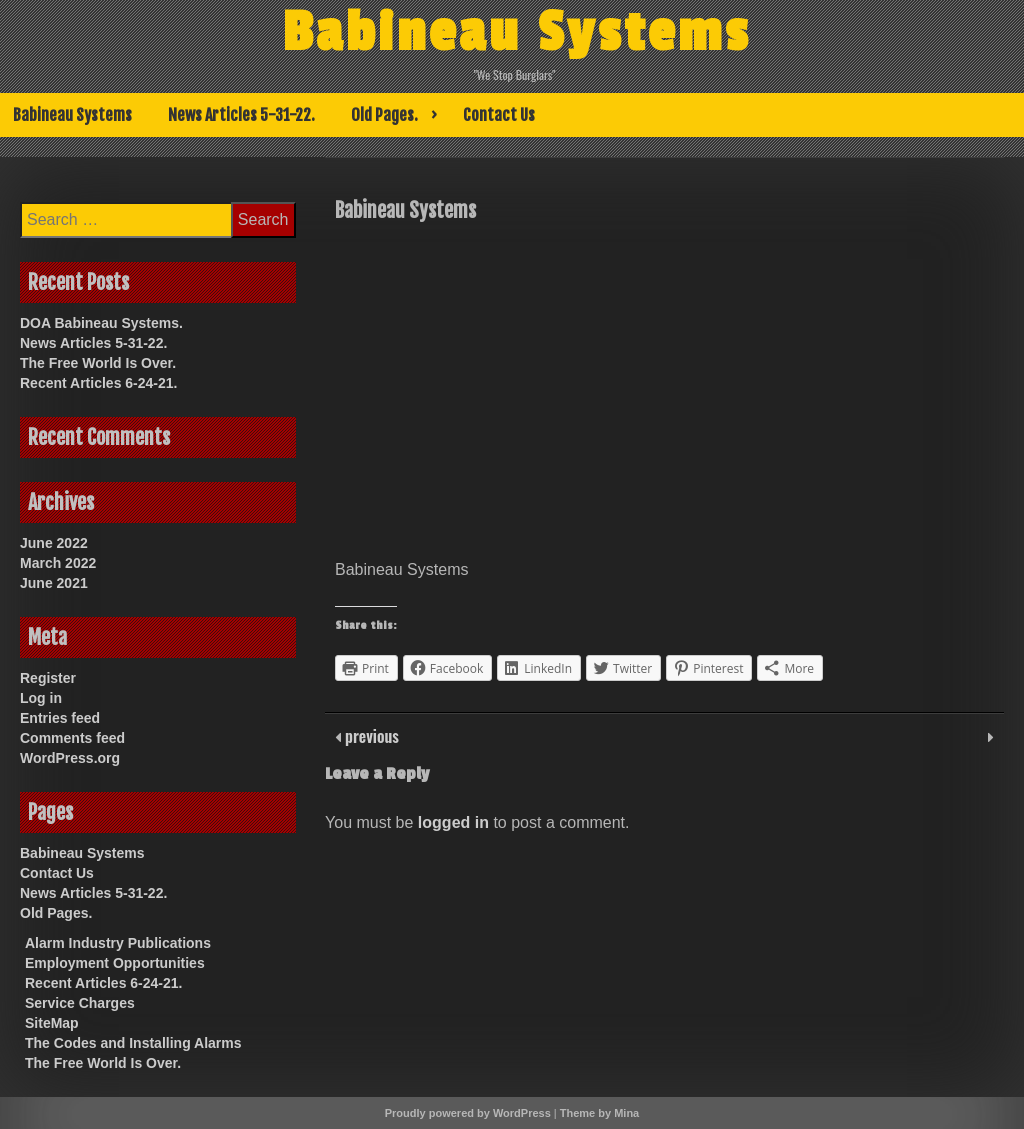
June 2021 (54, 583)
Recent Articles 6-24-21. (98, 383)
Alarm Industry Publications (118, 943)
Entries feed (60, 718)
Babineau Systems (516, 33)
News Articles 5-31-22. (241, 115)
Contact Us (499, 115)
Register (48, 678)
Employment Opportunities (115, 963)
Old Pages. (384, 115)
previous (370, 736)
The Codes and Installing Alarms (133, 1043)
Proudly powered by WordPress (468, 1113)
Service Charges (80, 1003)
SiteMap (52, 1023)
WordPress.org (70, 758)
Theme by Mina (599, 1113)
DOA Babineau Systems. (101, 323)
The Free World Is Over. (98, 363)
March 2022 (58, 563)
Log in (41, 698)
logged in (453, 822)
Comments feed (72, 738)
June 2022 (54, 543)
